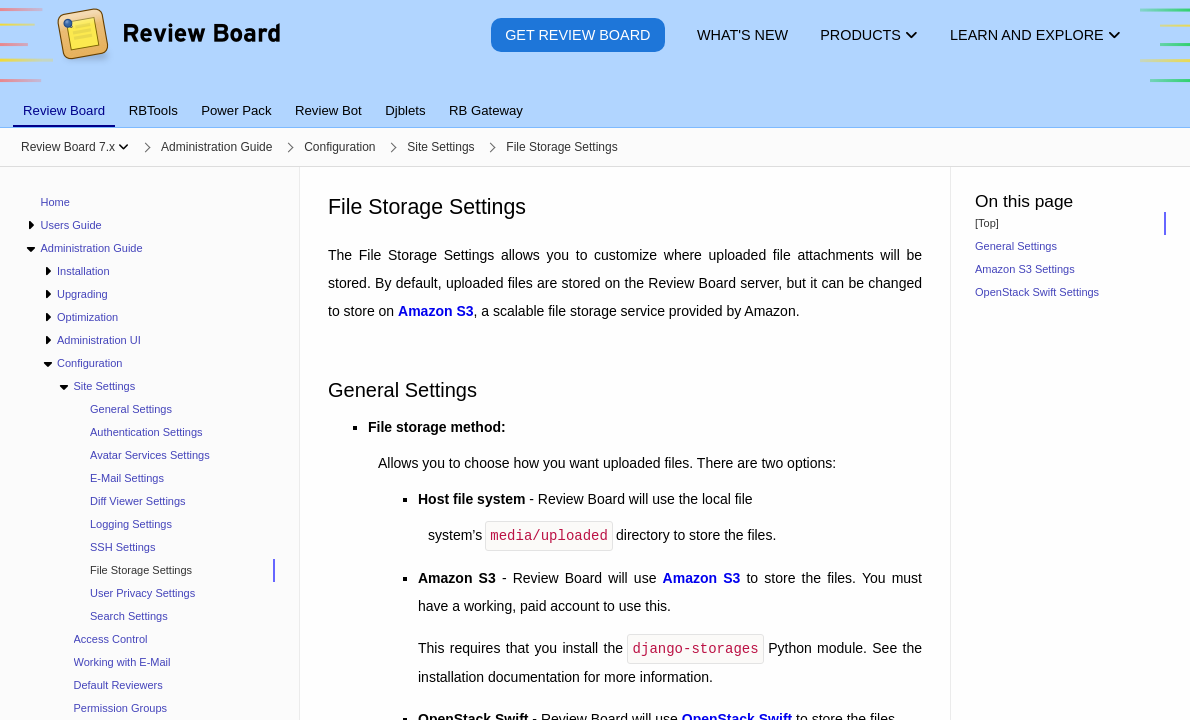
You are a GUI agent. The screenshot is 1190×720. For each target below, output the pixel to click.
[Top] (987, 223)
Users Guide (70, 225)
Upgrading (82, 294)
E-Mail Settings (127, 478)
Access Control (111, 639)
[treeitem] (175, 570)
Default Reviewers (118, 685)
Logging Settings (131, 524)
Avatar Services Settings (150, 455)
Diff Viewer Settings (138, 501)
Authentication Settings (146, 432)
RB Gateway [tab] (486, 110)
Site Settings (104, 386)
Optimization (87, 317)
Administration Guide (91, 248)
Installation (83, 271)
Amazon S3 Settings (1025, 269)
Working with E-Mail (122, 662)
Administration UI (99, 340)
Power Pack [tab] (236, 110)
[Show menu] (123, 147)
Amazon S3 (435, 311)
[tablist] (595, 99)
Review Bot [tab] (328, 110)
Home (55, 202)
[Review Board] (167, 49)
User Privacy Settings (142, 593)
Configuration (89, 363)
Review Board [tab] (64, 110)
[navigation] (150, 443)
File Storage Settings (141, 570)
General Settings (131, 409)
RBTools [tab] (153, 110)
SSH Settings (122, 547)
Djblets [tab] (405, 110)
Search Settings (129, 616)
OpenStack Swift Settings (1037, 292)
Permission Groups (121, 708)
